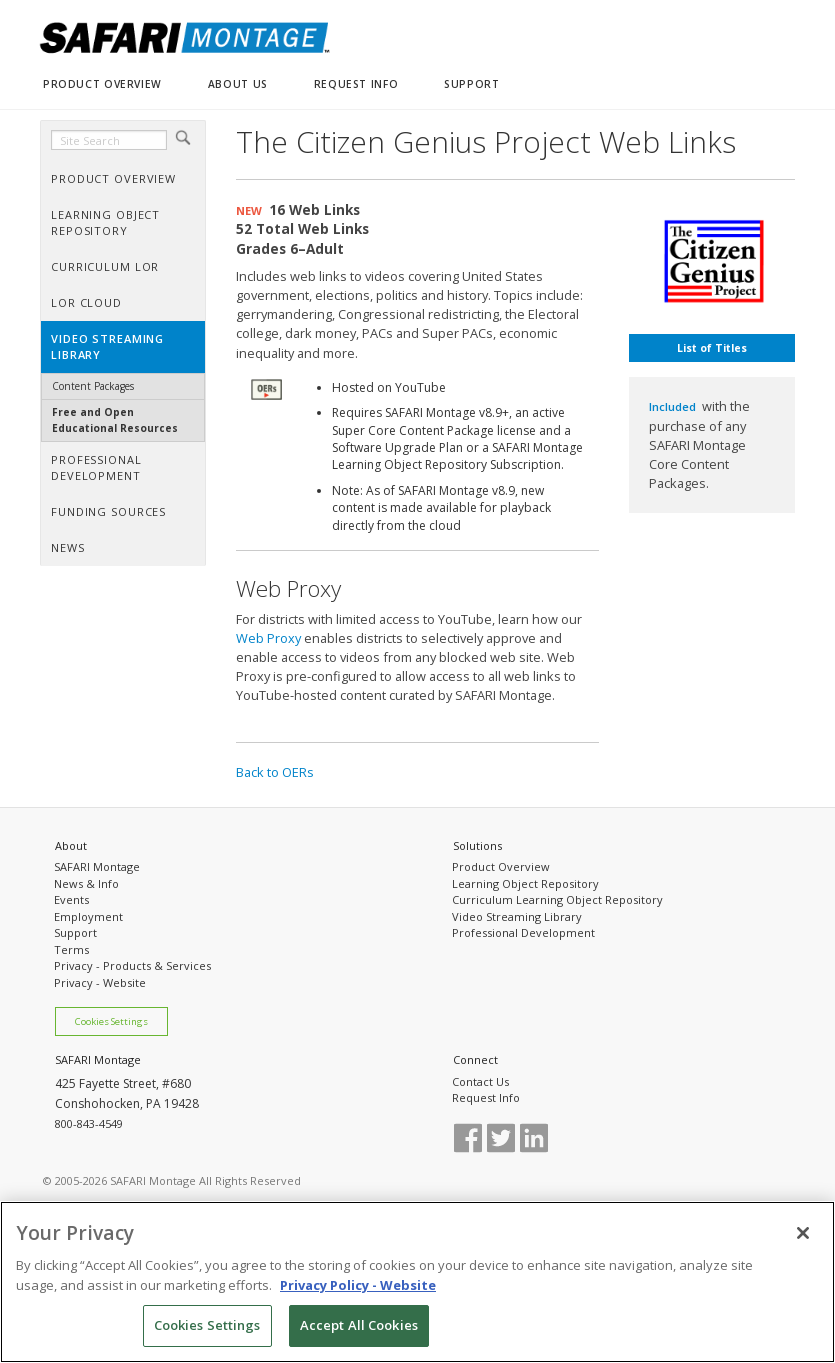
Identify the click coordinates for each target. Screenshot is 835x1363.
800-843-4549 (89, 1123)
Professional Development (523, 932)
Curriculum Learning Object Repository (557, 899)
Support (75, 932)
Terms (71, 949)
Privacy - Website (100, 982)
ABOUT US (238, 84)
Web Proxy (268, 638)
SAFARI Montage (97, 866)
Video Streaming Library (517, 916)
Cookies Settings (111, 1021)
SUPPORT (471, 84)
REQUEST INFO (356, 84)
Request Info (486, 1097)
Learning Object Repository (525, 883)
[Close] (803, 1240)
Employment (88, 916)
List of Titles (712, 348)
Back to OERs (275, 772)
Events (71, 899)
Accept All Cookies (359, 1332)
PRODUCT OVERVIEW (102, 84)
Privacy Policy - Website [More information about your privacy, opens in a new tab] (358, 1291)
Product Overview (501, 866)
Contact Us (480, 1081)
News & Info (86, 883)
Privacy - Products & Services (132, 965)
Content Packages (93, 386)
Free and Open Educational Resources (115, 419)
